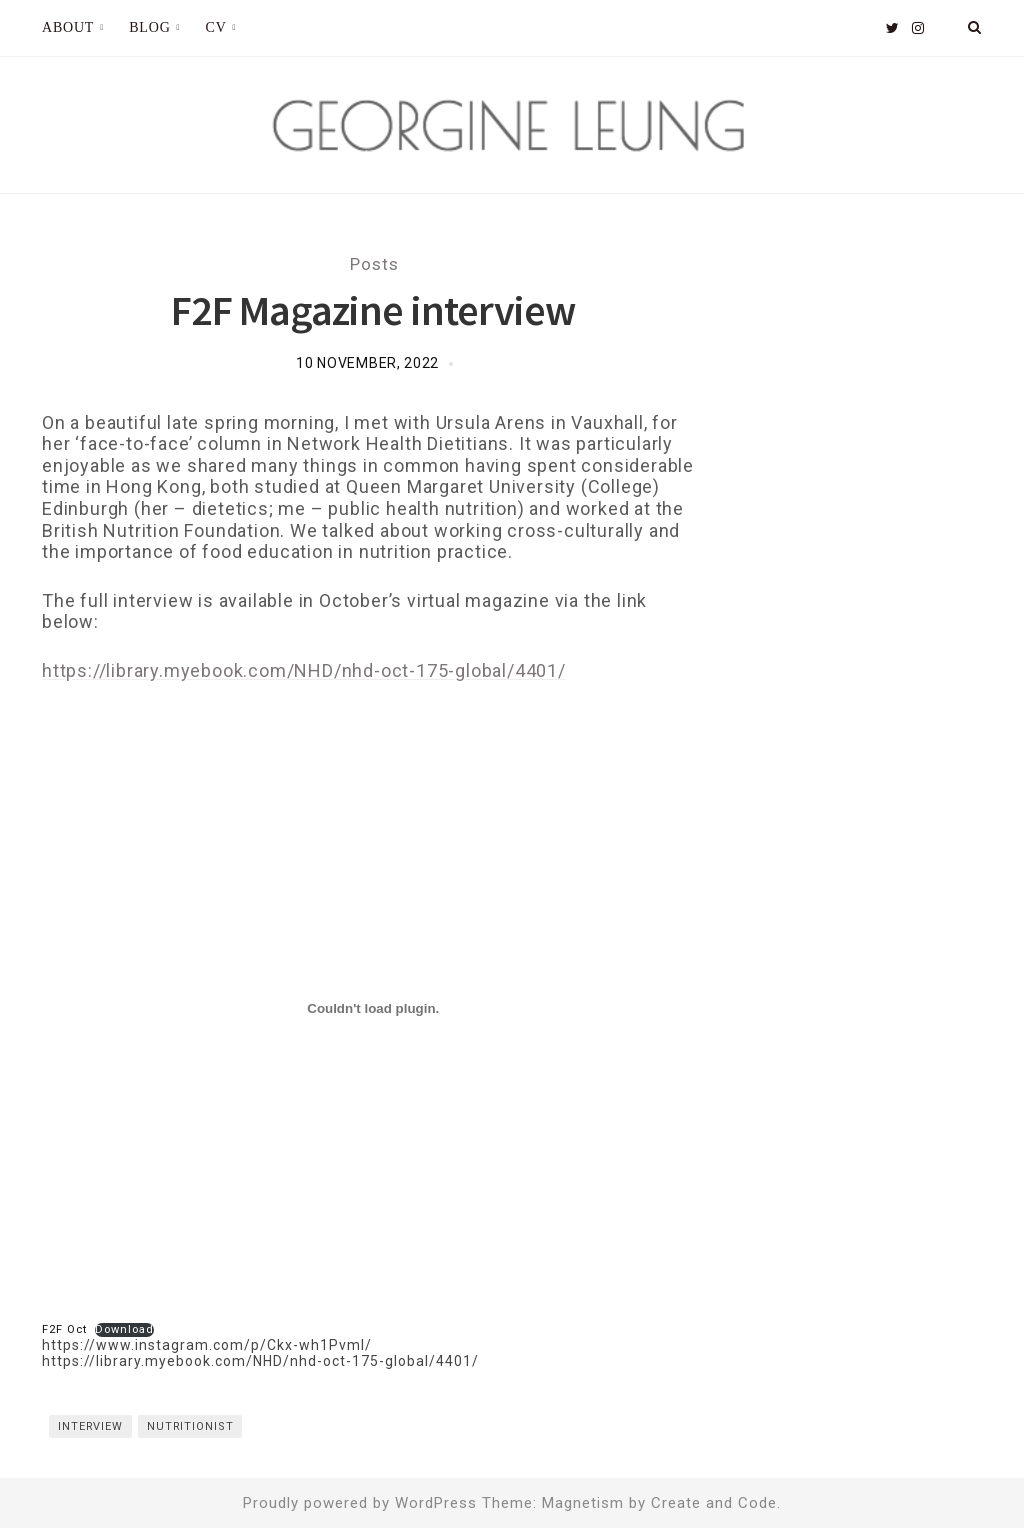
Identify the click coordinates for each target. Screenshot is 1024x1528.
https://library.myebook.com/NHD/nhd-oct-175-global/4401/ (304, 670)
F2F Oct (64, 1329)
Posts (374, 264)
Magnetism (583, 1503)
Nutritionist (190, 1426)
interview (90, 1426)
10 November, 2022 (367, 363)
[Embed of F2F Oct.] (373, 1009)
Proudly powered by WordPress (360, 1503)
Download (124, 1329)
